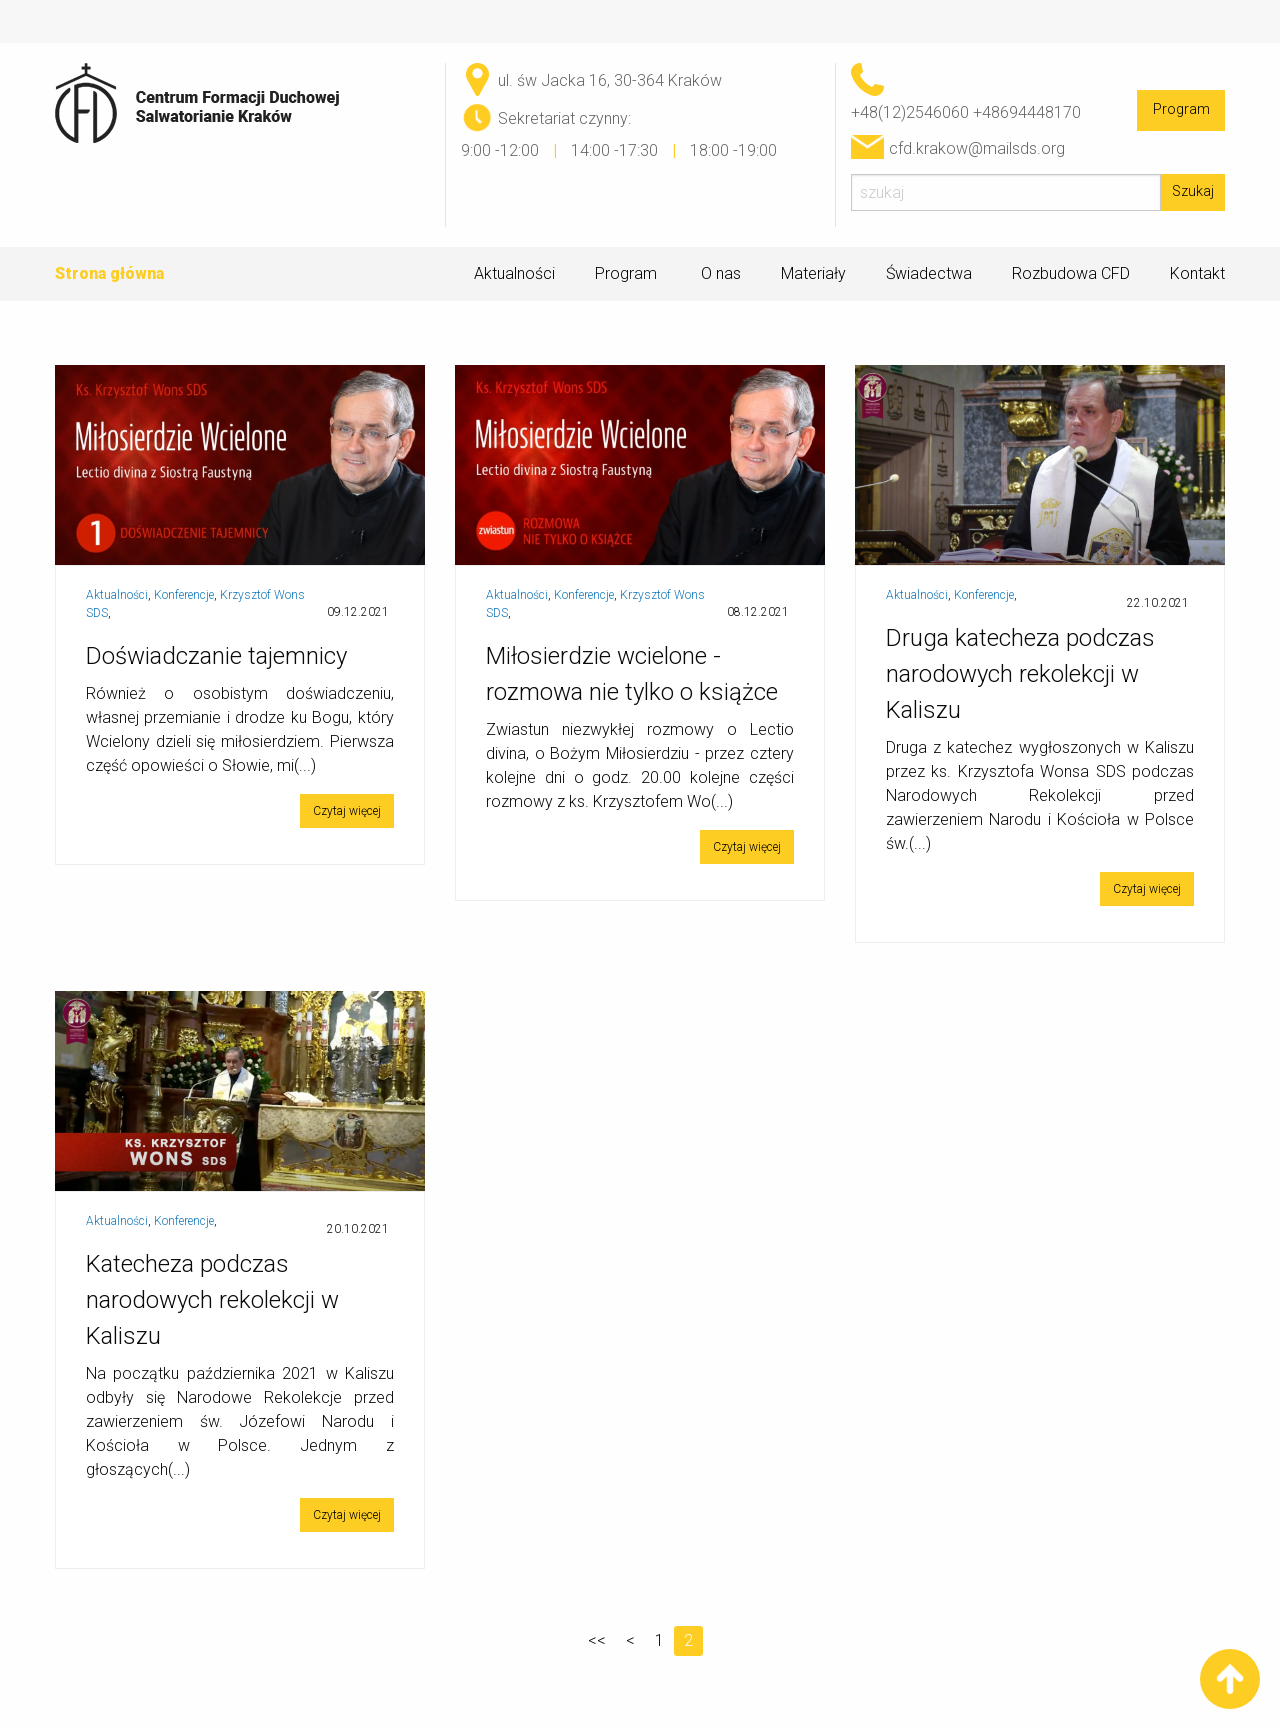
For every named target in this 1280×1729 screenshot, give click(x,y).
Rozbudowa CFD (1071, 273)
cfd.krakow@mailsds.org (977, 148)
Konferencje (184, 595)
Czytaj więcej (347, 811)
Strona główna (109, 273)
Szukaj (1193, 191)
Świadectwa (929, 273)
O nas (721, 274)
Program (1181, 109)
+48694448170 (1027, 112)
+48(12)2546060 (910, 112)
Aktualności (514, 273)
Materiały (813, 274)
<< (597, 1640)
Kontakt (1197, 273)
